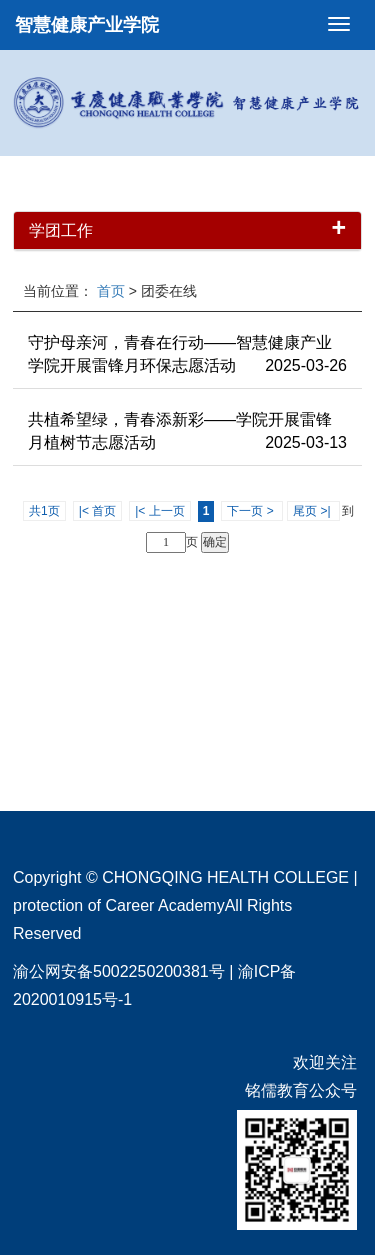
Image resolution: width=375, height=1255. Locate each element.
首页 (111, 291)
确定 (215, 542)
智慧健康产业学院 (87, 25)
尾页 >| (313, 511)
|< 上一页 (159, 511)
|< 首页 (97, 511)
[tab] (187, 231)
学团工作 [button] (187, 231)
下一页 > (252, 511)
